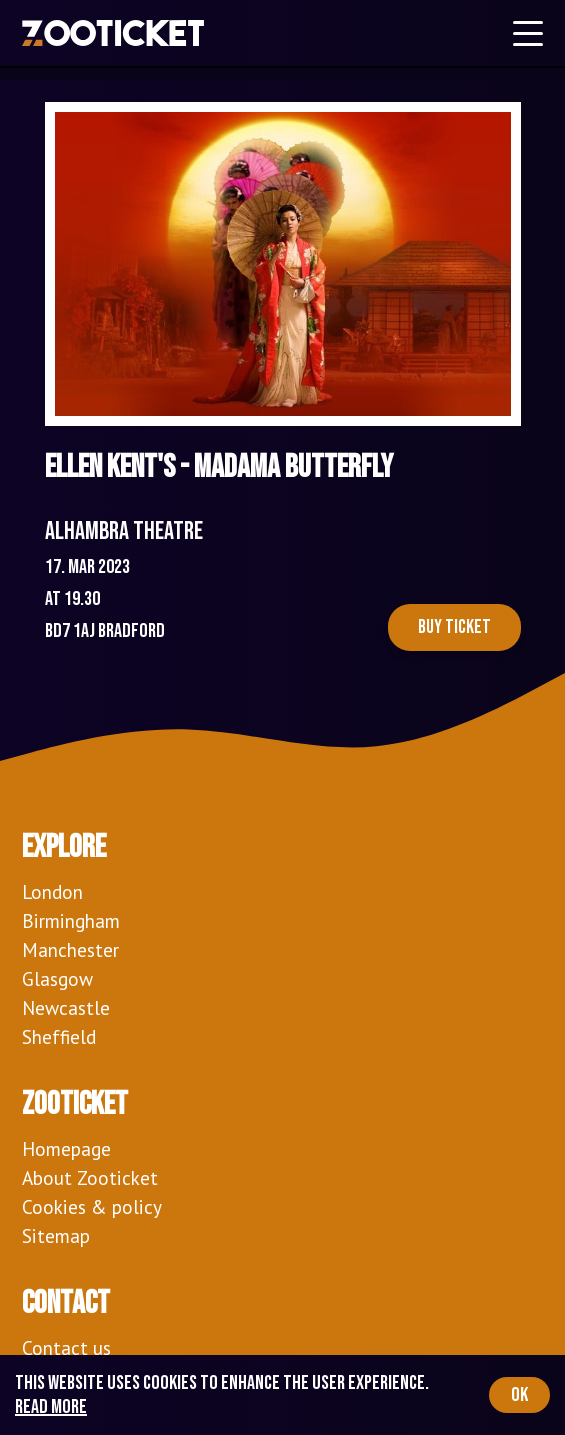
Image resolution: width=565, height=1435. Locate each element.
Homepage (66, 1148)
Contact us (66, 1347)
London (52, 891)
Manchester (70, 949)
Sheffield (59, 1036)
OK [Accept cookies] (519, 1395)
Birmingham (71, 920)
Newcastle (66, 1007)
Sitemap (56, 1235)
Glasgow (57, 978)
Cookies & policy (92, 1206)
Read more (51, 1407)
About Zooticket (90, 1177)
